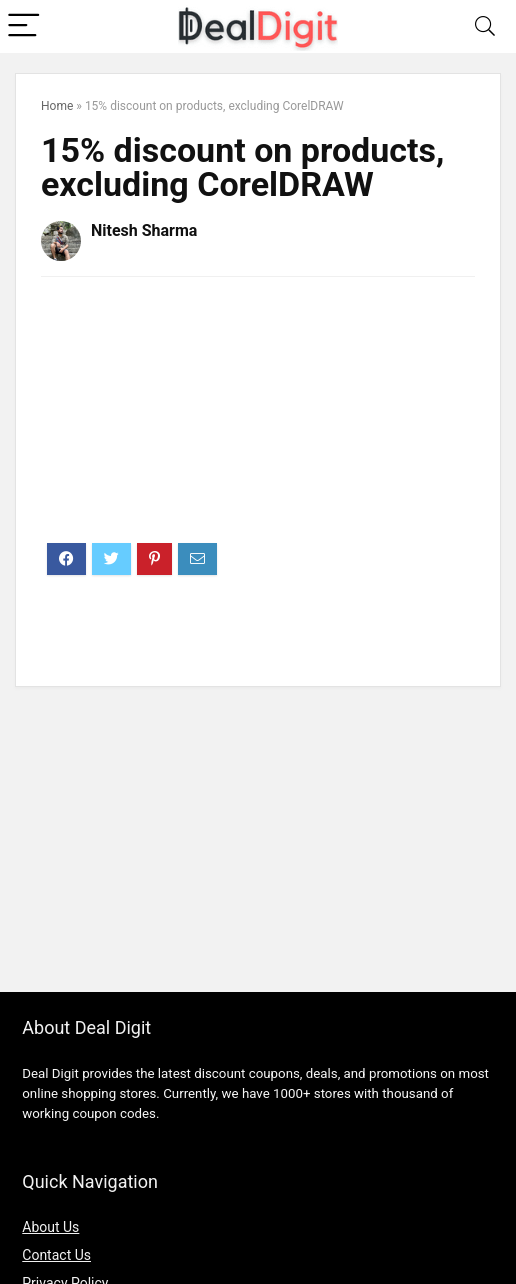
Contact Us (56, 1255)
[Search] (485, 26)
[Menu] (24, 26)
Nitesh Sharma (144, 230)
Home (57, 106)
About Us (50, 1227)
